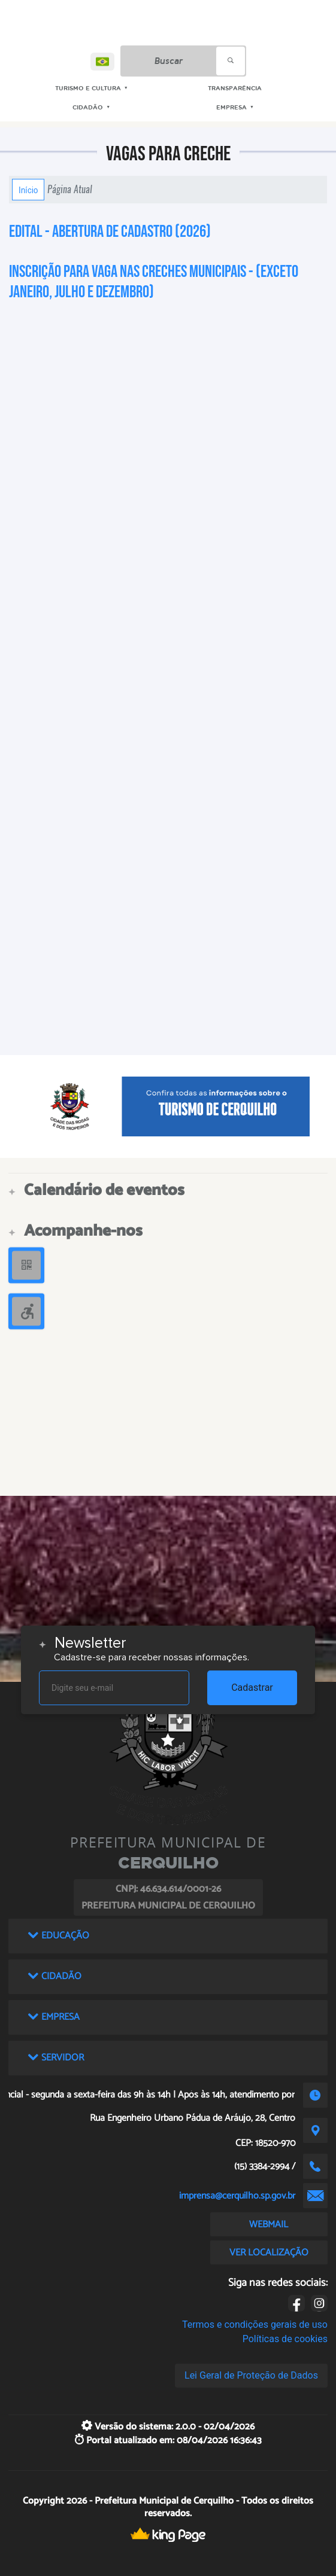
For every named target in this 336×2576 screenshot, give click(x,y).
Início (28, 190)
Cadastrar (252, 1687)
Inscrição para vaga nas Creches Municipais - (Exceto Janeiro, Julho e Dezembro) (153, 282)
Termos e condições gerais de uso (255, 2324)
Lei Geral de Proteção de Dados (251, 2375)
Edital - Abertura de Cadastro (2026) (110, 232)
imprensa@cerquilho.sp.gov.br (237, 2196)
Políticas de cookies (285, 2339)
